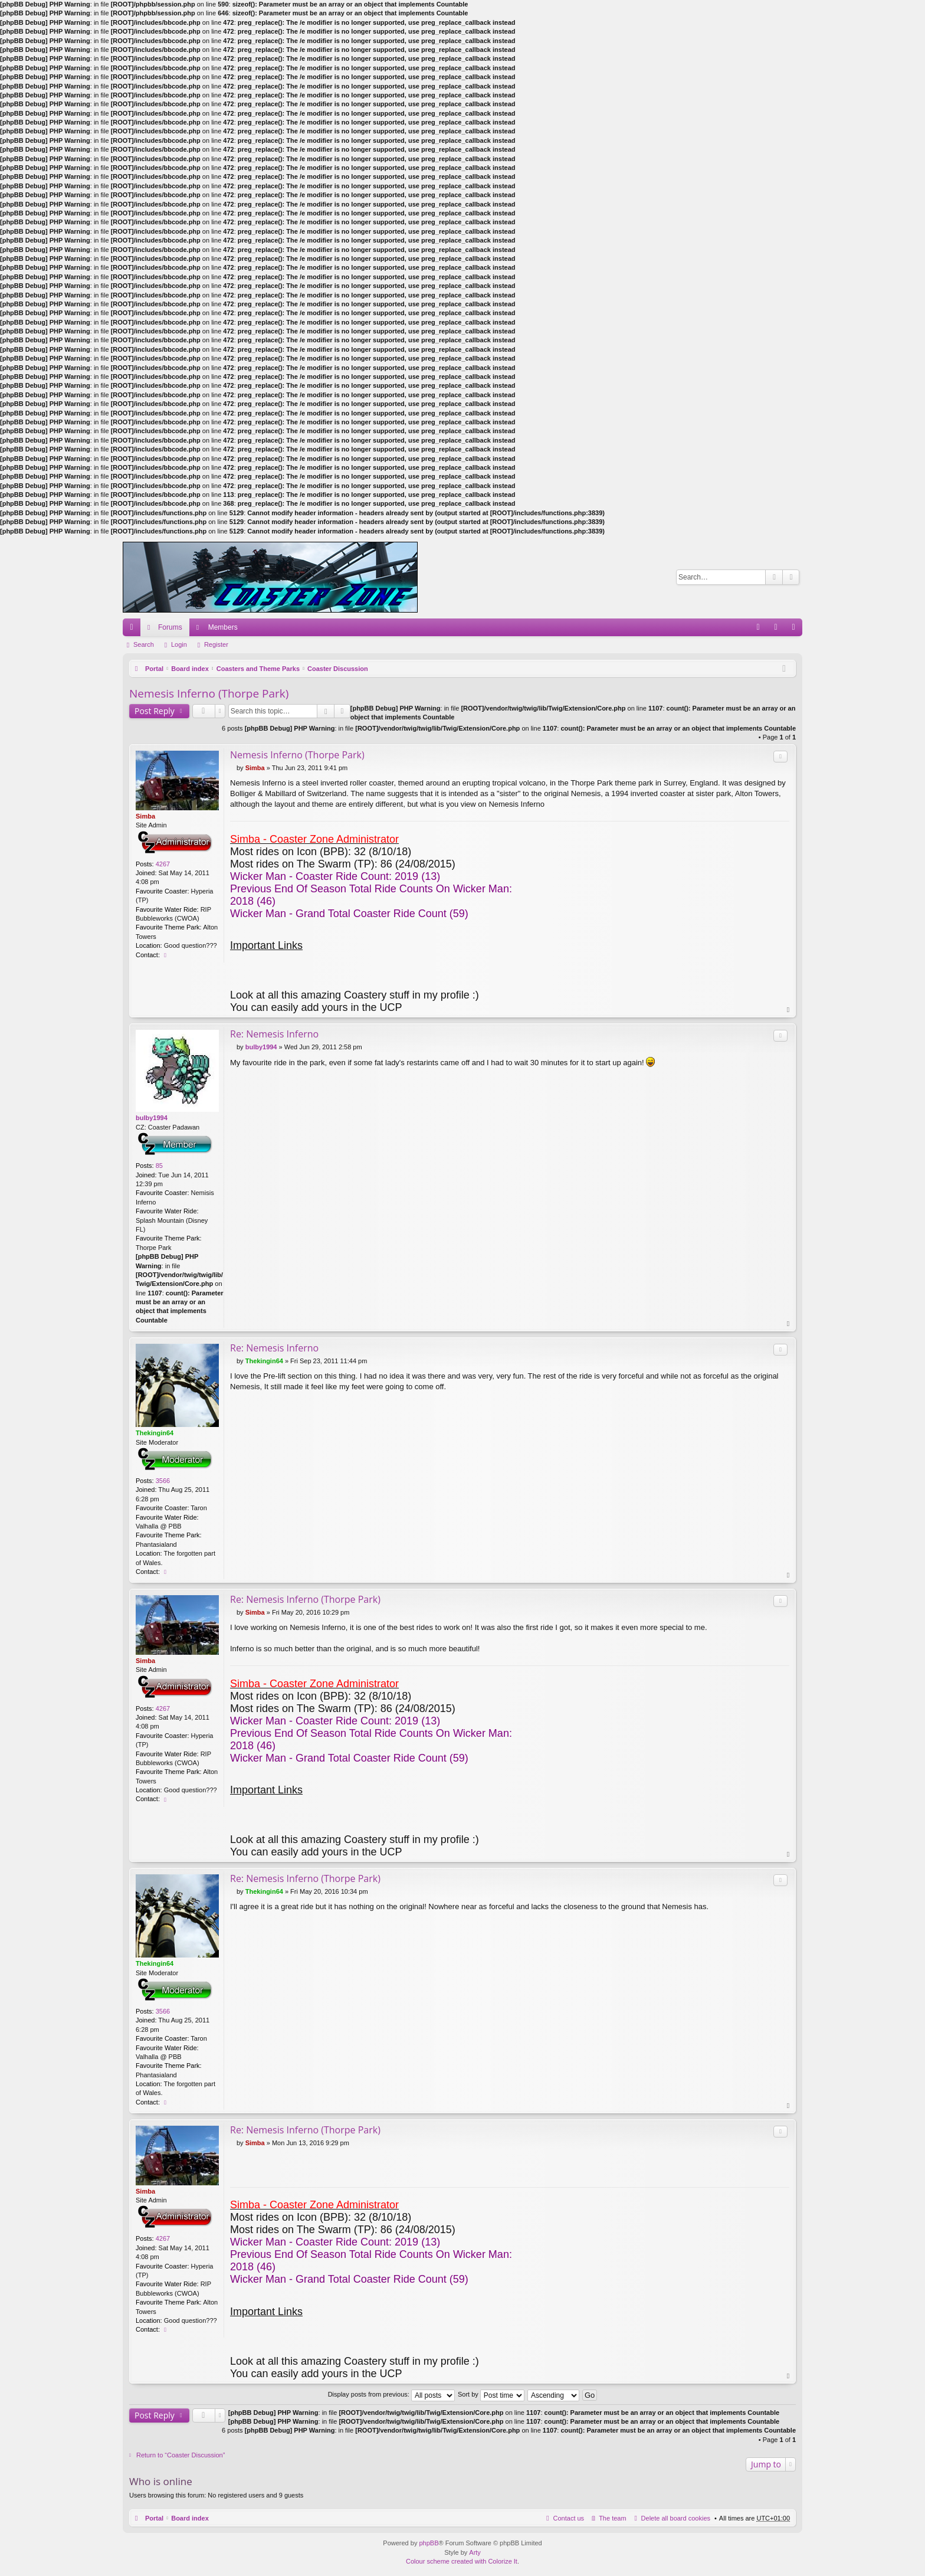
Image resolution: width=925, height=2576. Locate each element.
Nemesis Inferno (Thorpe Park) (208, 693)
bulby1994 (152, 1117)
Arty (475, 2552)
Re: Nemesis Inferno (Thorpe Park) (305, 1599)
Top (788, 1010)
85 (159, 1165)
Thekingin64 (154, 1432)
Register (216, 644)
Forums (170, 627)
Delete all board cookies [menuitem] (675, 2518)
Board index (190, 668)
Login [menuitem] (778, 629)
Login (179, 644)
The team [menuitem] (612, 2518)
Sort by (491, 2394)
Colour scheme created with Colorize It (461, 2561)
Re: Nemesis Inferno (274, 1033)
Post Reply (155, 710)
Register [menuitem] (796, 629)
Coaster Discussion (337, 668)
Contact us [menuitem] (569, 2518)
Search (774, 577)
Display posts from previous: (391, 2394)
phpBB (428, 2542)
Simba (145, 816)
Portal (154, 668)
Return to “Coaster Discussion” (180, 2455)
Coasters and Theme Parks (258, 668)
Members (223, 627)
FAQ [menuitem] (762, 629)
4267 (163, 864)
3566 (163, 1480)
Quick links (133, 629)
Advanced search (791, 577)
